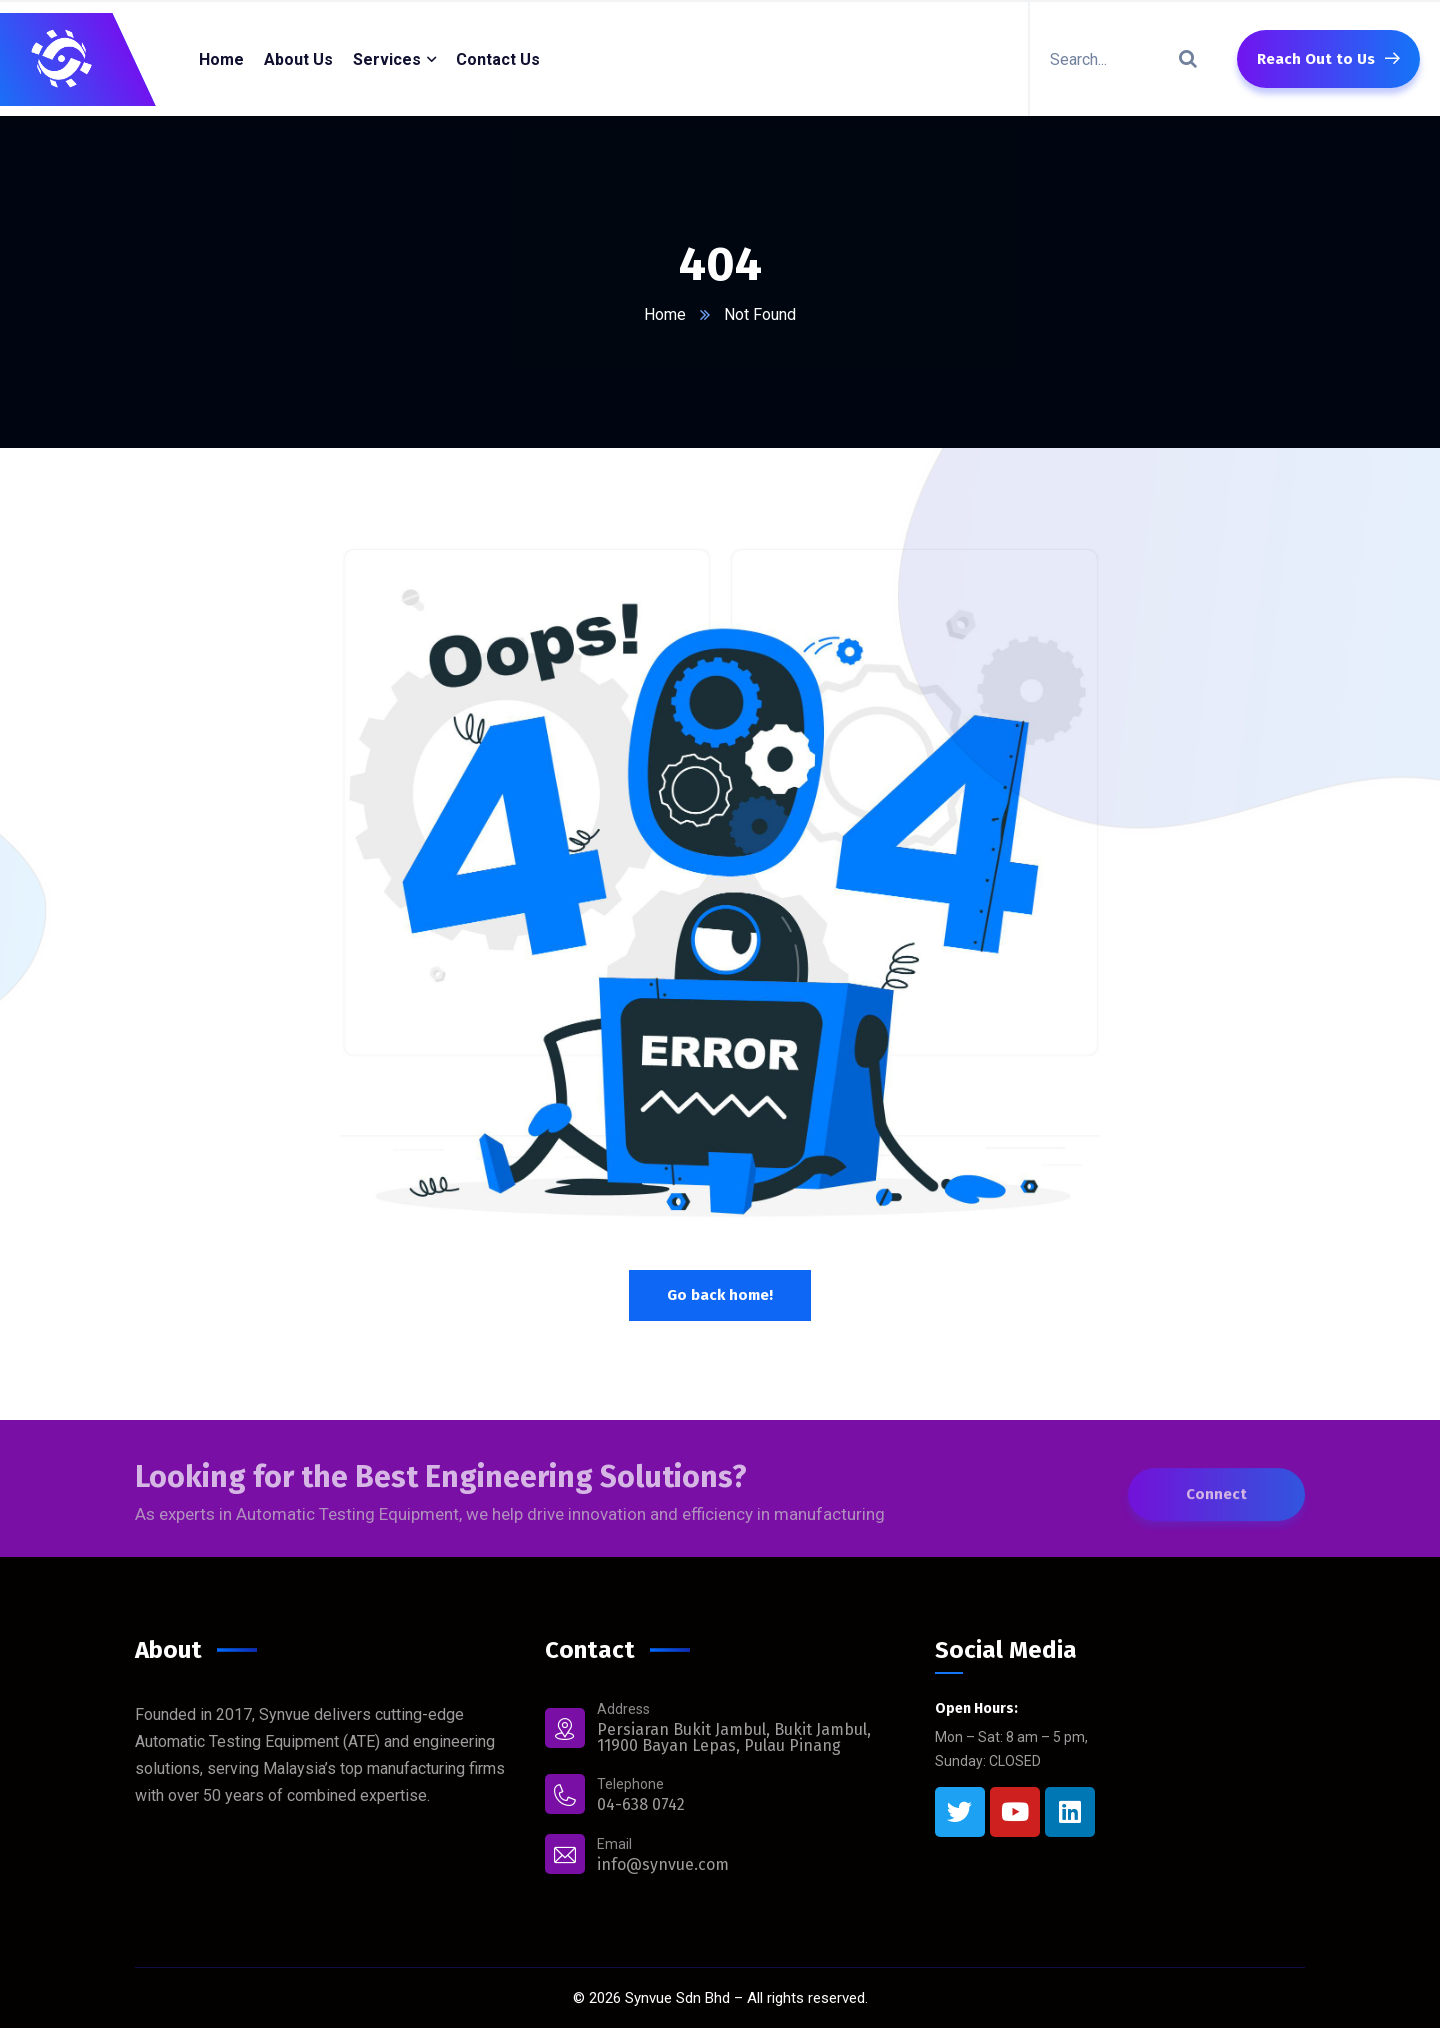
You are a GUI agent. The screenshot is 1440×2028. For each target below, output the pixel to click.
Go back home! (720, 1295)
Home (665, 314)
